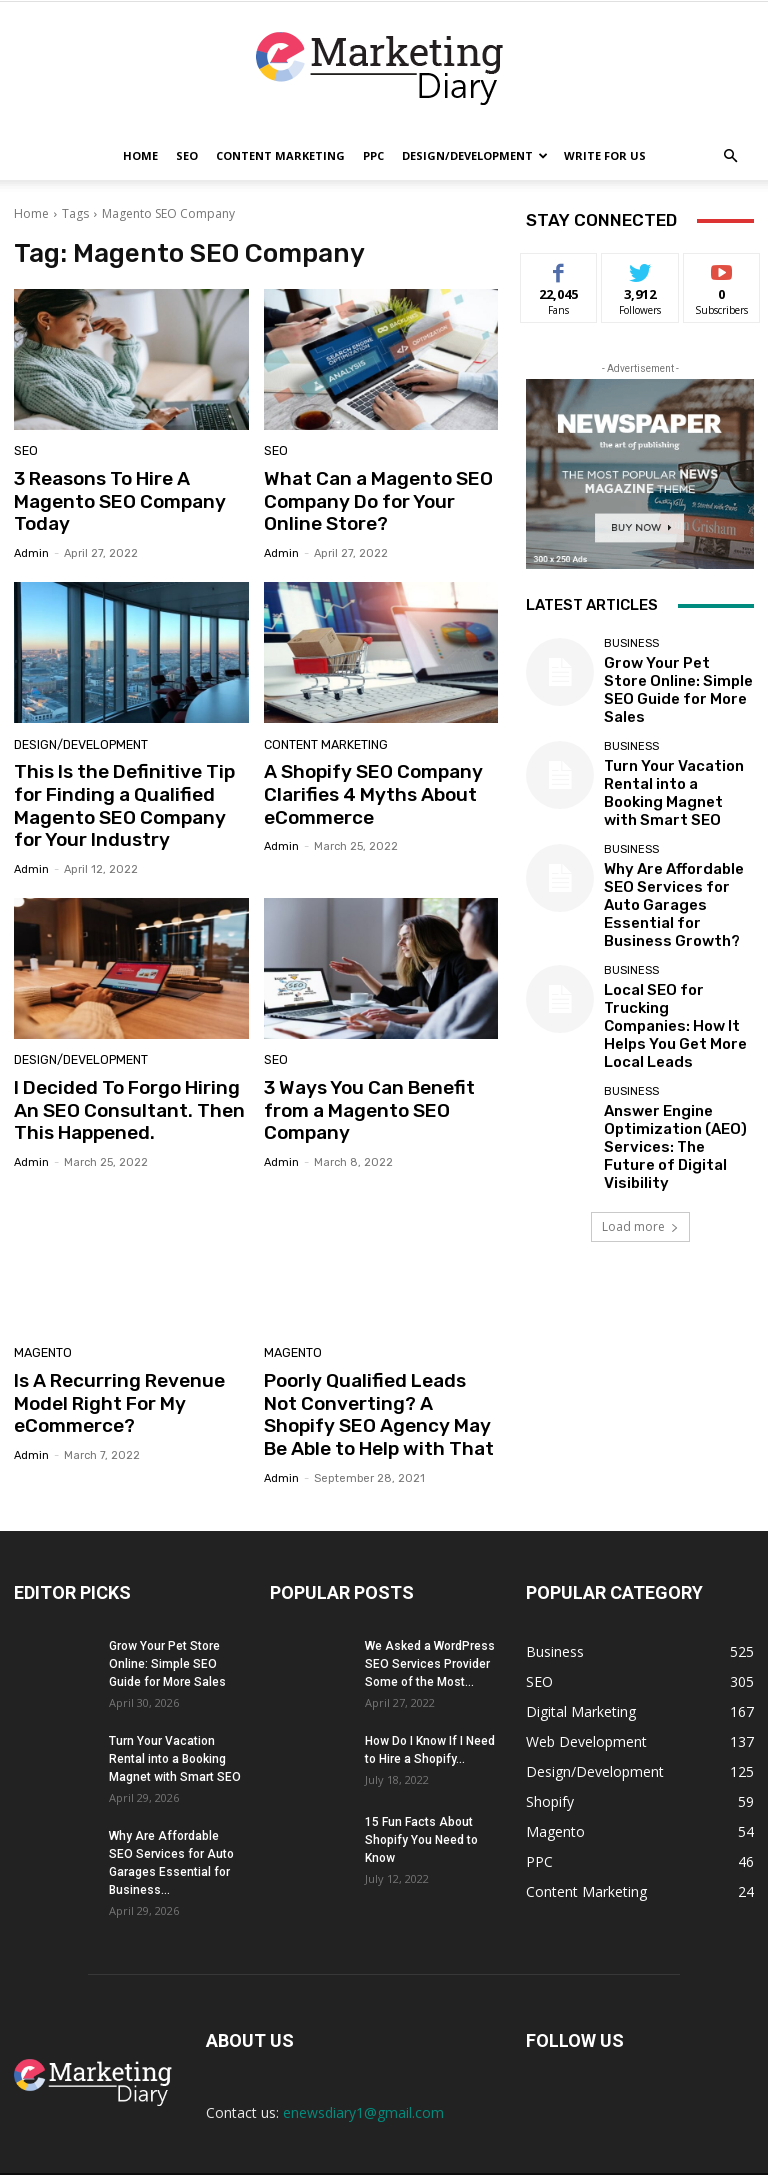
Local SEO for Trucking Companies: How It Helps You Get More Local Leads (676, 930)
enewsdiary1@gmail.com (363, 2078)
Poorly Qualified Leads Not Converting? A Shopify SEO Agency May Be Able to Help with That (377, 1386)
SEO (187, 155)
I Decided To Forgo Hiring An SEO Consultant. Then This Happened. (128, 1090)
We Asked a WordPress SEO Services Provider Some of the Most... (430, 1630)
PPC (373, 155)
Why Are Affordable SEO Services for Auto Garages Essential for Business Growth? (670, 847)
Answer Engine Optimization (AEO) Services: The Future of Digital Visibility (671, 1014)
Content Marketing (280, 155)
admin (31, 546)
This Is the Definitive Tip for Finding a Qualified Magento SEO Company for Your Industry (127, 794)
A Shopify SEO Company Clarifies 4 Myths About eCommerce (363, 784)
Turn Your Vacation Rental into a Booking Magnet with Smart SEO (677, 763)
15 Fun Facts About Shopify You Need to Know (421, 1806)
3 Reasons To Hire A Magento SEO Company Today (109, 498)
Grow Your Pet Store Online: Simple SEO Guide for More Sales (674, 679)
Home (140, 155)
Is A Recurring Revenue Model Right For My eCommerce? (109, 1376)
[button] (730, 156)
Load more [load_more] (640, 1080)
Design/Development (475, 155)
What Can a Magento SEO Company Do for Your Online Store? (379, 498)
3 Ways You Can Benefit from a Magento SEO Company (359, 1090)
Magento (41, 1330)
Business (631, 649)
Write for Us (605, 155)
